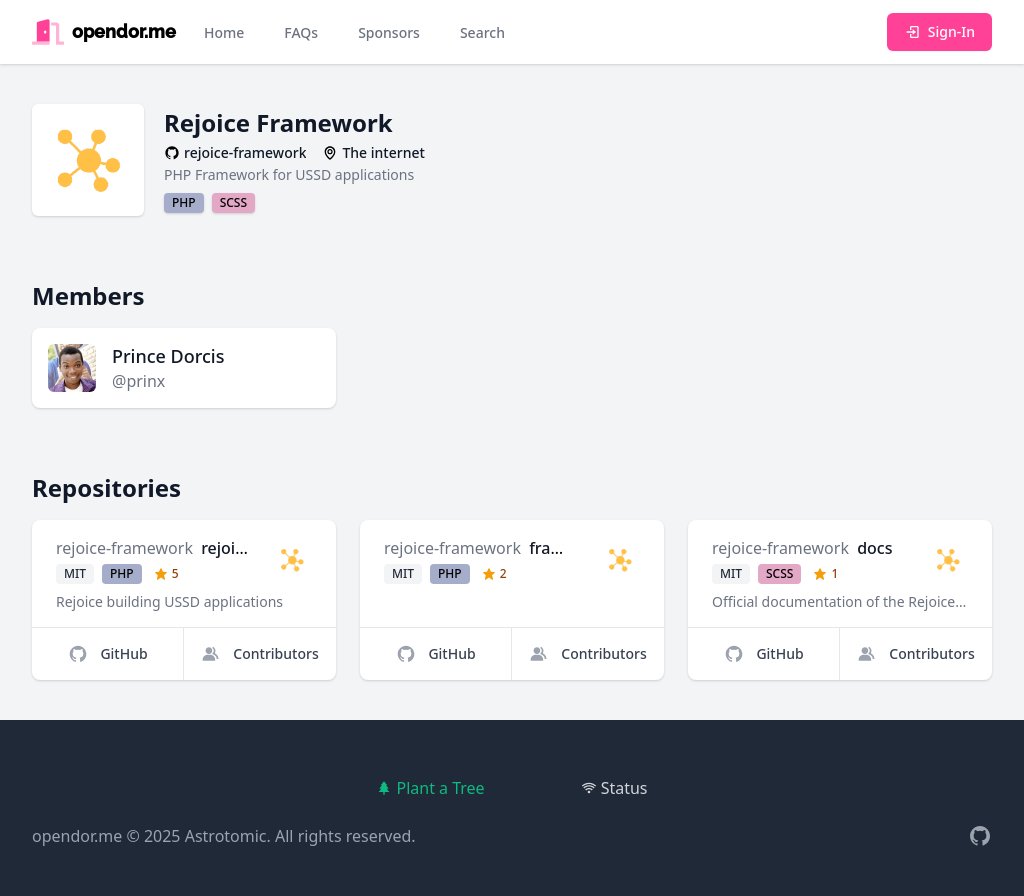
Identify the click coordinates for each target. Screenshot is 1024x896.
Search (482, 32)
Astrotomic (226, 836)
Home (224, 32)
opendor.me (77, 836)
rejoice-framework (124, 548)
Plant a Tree (430, 788)
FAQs (301, 32)
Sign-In (939, 31)
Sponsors (389, 32)
